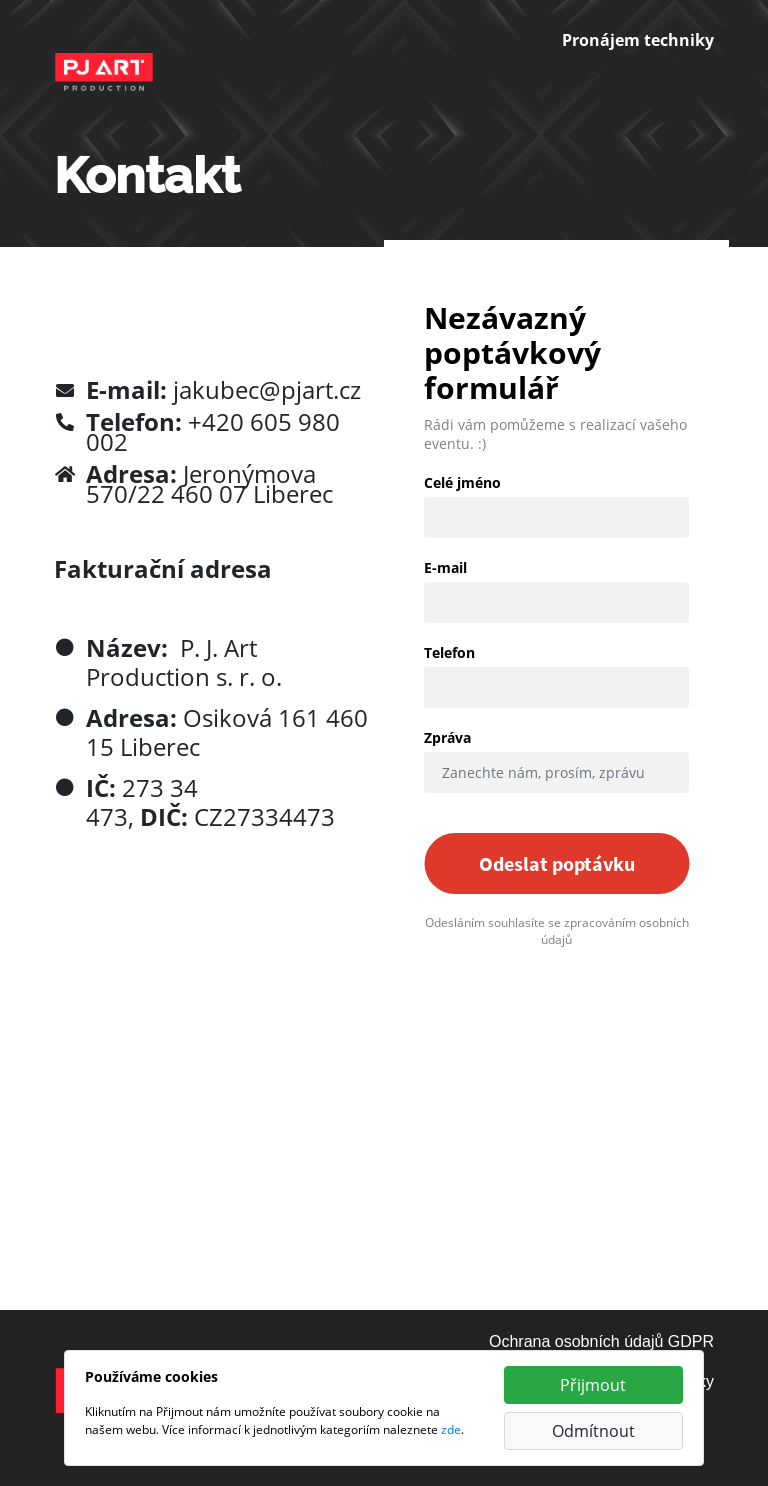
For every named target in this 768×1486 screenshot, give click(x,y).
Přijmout (593, 1385)
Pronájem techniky (638, 40)
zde (451, 1429)
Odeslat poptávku (556, 863)
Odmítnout (593, 1431)
